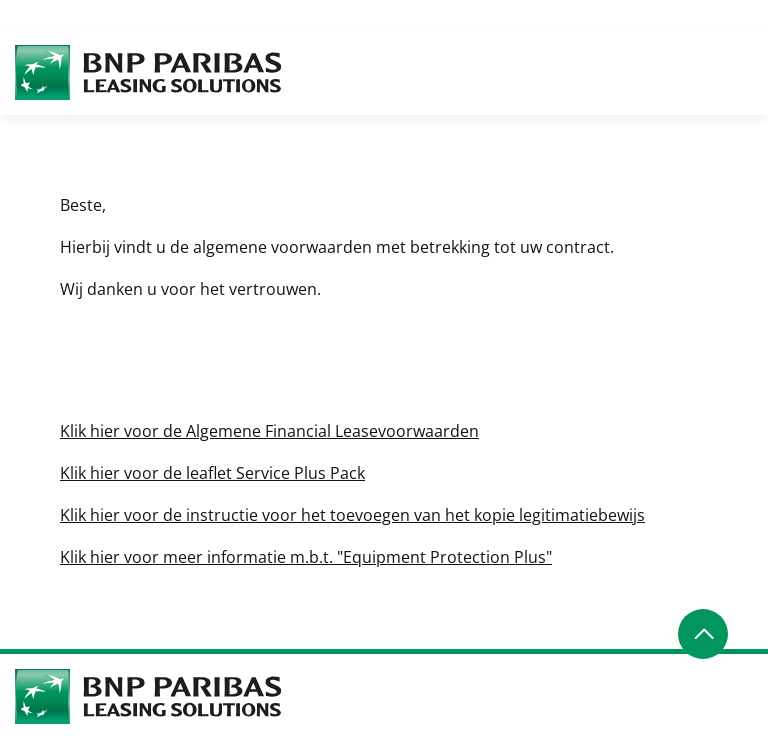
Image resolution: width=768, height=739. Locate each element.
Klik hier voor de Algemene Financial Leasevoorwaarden (269, 431)
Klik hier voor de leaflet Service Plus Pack (212, 473)
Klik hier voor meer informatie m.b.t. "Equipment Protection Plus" (306, 557)
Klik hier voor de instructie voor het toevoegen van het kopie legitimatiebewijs (352, 515)
